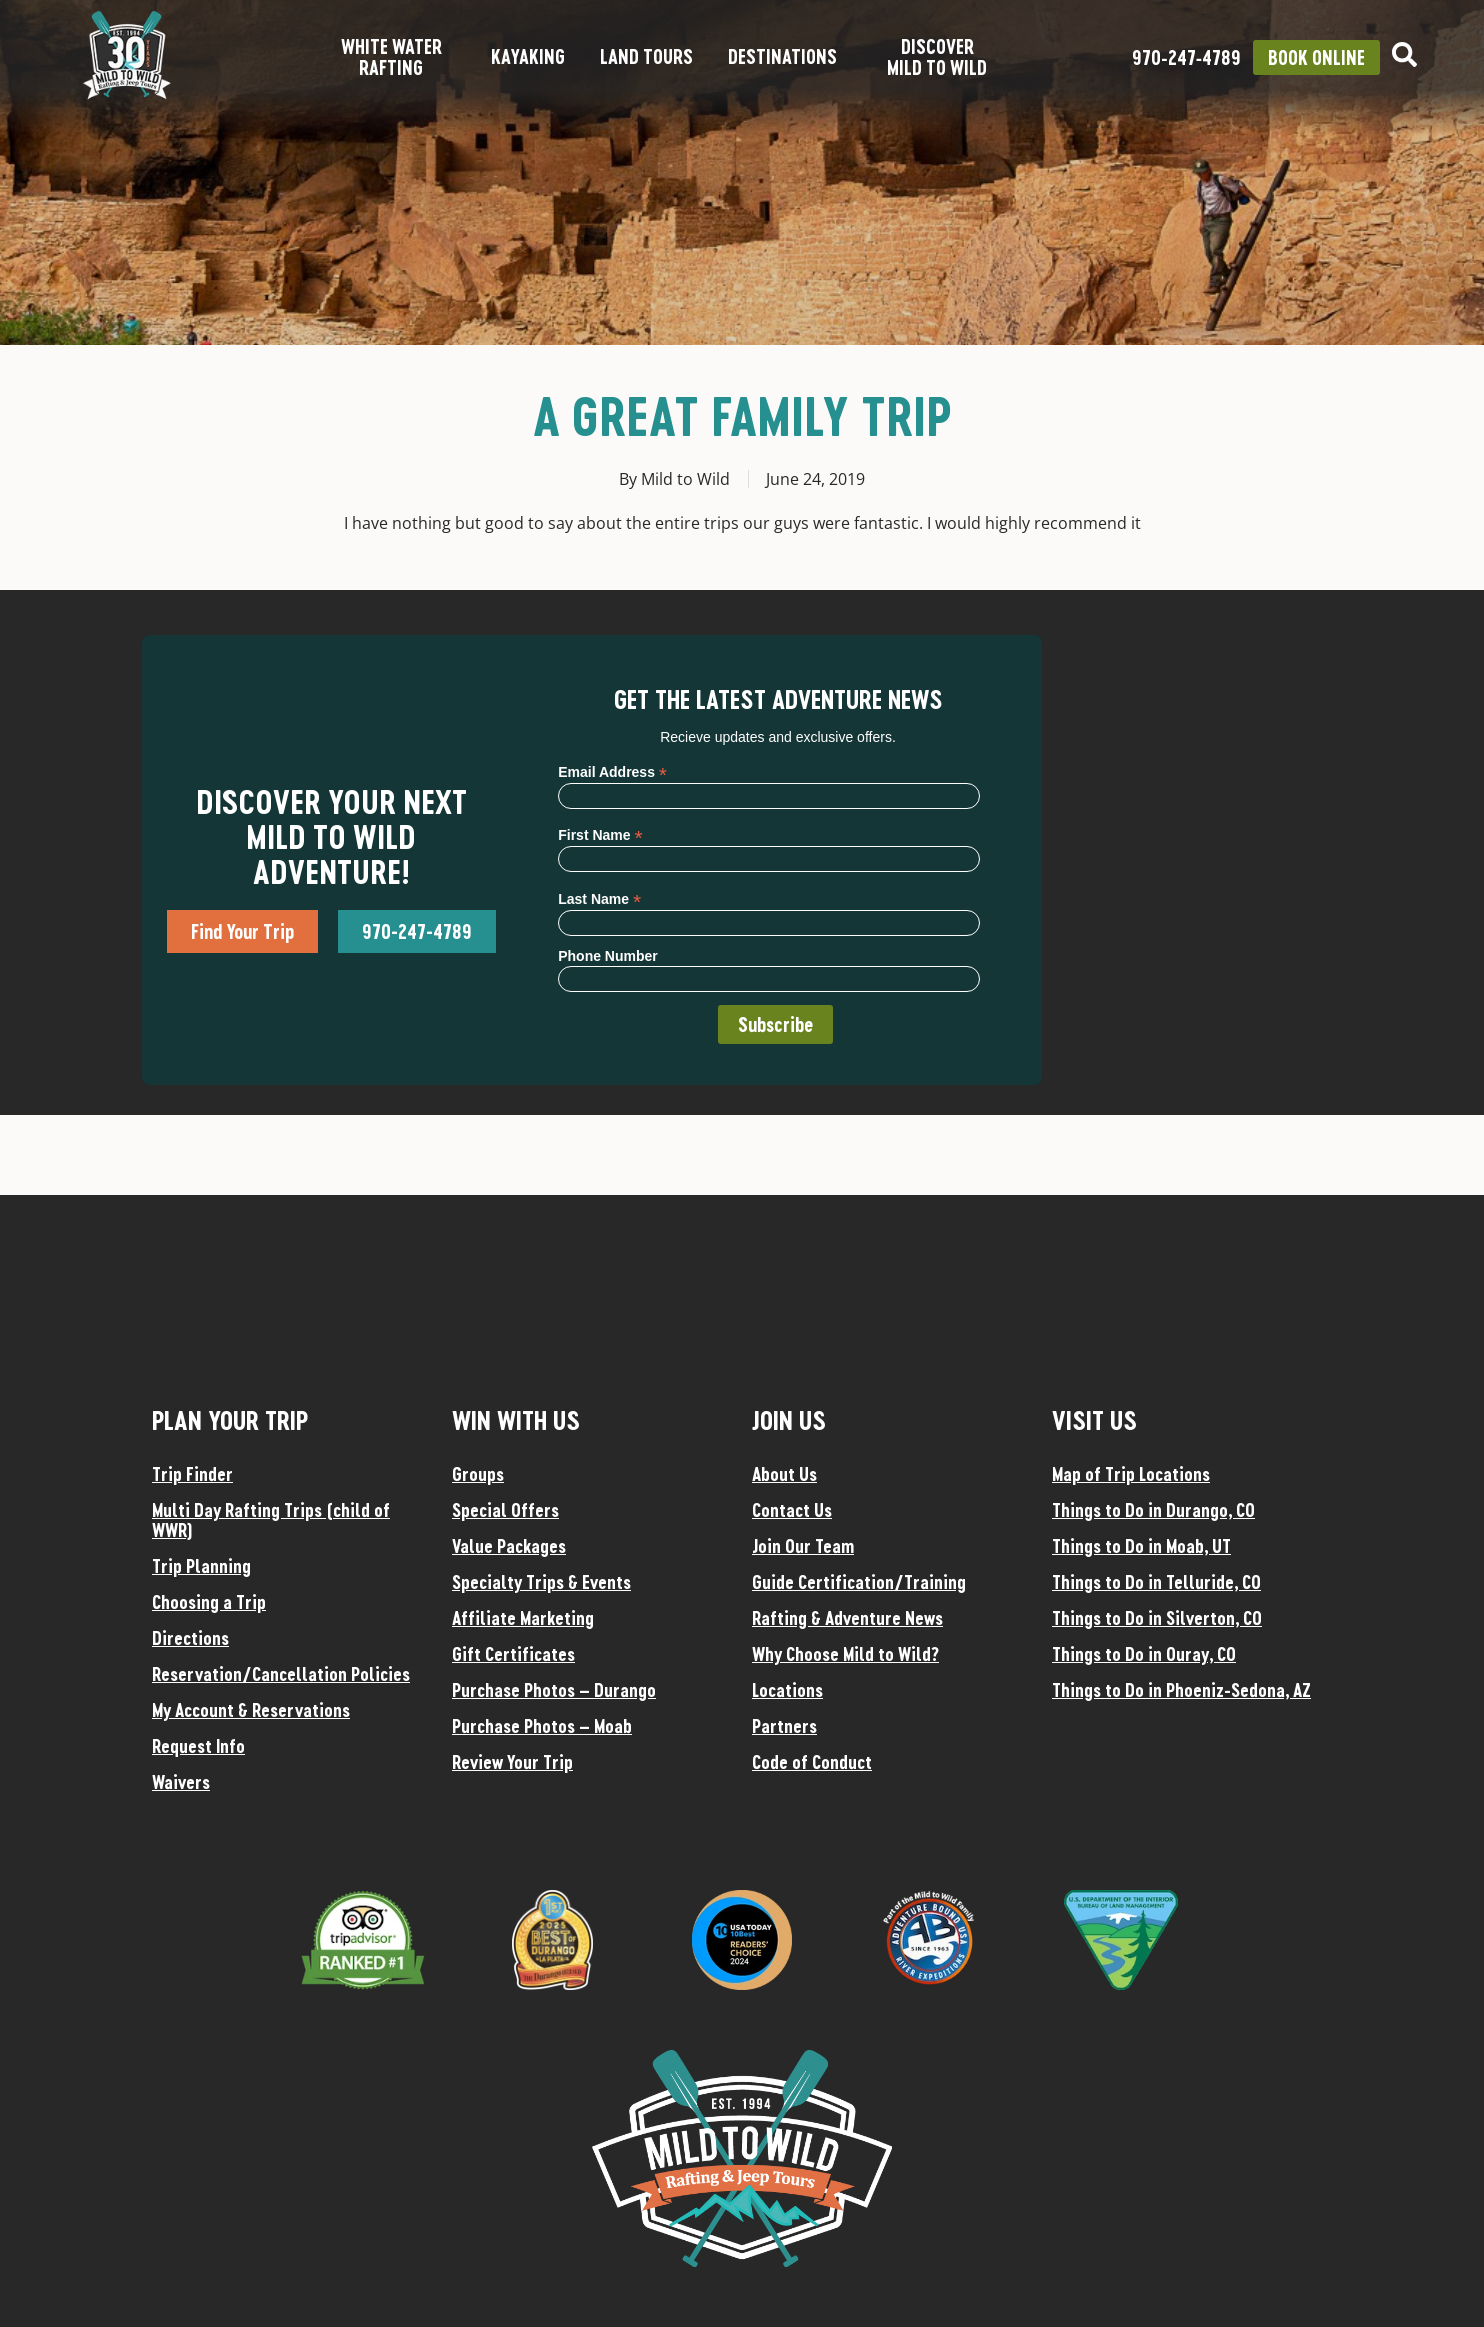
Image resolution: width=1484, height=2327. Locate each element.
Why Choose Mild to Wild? (845, 1654)
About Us (784, 1474)
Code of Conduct (812, 1762)
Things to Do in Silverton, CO (1157, 1618)
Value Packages (509, 1546)
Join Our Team (803, 1546)
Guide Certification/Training (859, 1582)
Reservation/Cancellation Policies (281, 1674)
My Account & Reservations (251, 1710)
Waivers (181, 1782)
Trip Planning (201, 1566)
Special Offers (505, 1510)
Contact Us (792, 1510)
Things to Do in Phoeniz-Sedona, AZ (1181, 1690)
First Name (600, 834)
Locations (787, 1690)
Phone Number (608, 956)
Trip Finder (192, 1474)
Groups (478, 1474)
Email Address (612, 771)
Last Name (599, 898)
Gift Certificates (513, 1654)
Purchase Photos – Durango (554, 1690)
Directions (190, 1638)
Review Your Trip (512, 1762)
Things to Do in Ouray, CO (1144, 1654)
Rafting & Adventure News (847, 1618)
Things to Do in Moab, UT (1141, 1546)
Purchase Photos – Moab (542, 1726)
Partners (784, 1726)
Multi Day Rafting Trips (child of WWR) (271, 1520)
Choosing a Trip (209, 1602)
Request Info (198, 1746)
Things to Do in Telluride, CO (1156, 1582)
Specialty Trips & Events (541, 1582)
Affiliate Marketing (523, 1618)
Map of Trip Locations (1131, 1474)
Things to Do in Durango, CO (1153, 1510)
